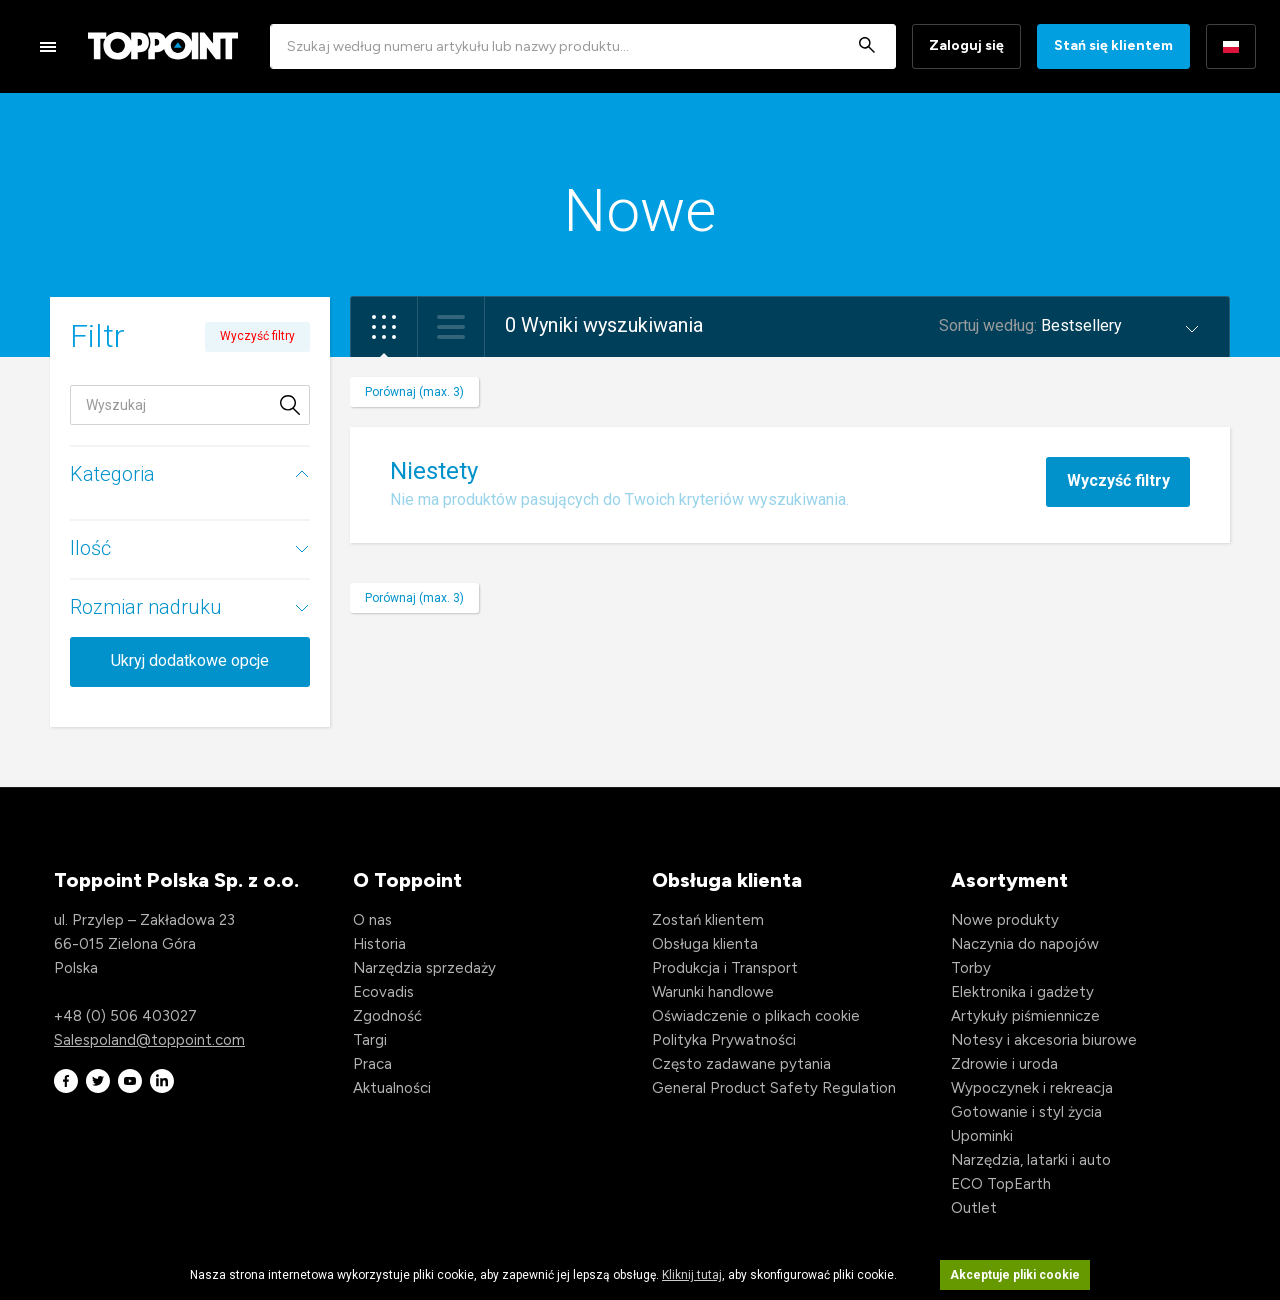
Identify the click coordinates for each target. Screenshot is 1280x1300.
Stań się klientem (1113, 45)
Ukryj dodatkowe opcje (190, 660)
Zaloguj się (966, 45)
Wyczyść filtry (1118, 480)
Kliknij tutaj (692, 1275)
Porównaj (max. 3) (414, 392)
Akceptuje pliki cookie (1015, 1275)
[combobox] (583, 46)
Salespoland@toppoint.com (149, 1040)
